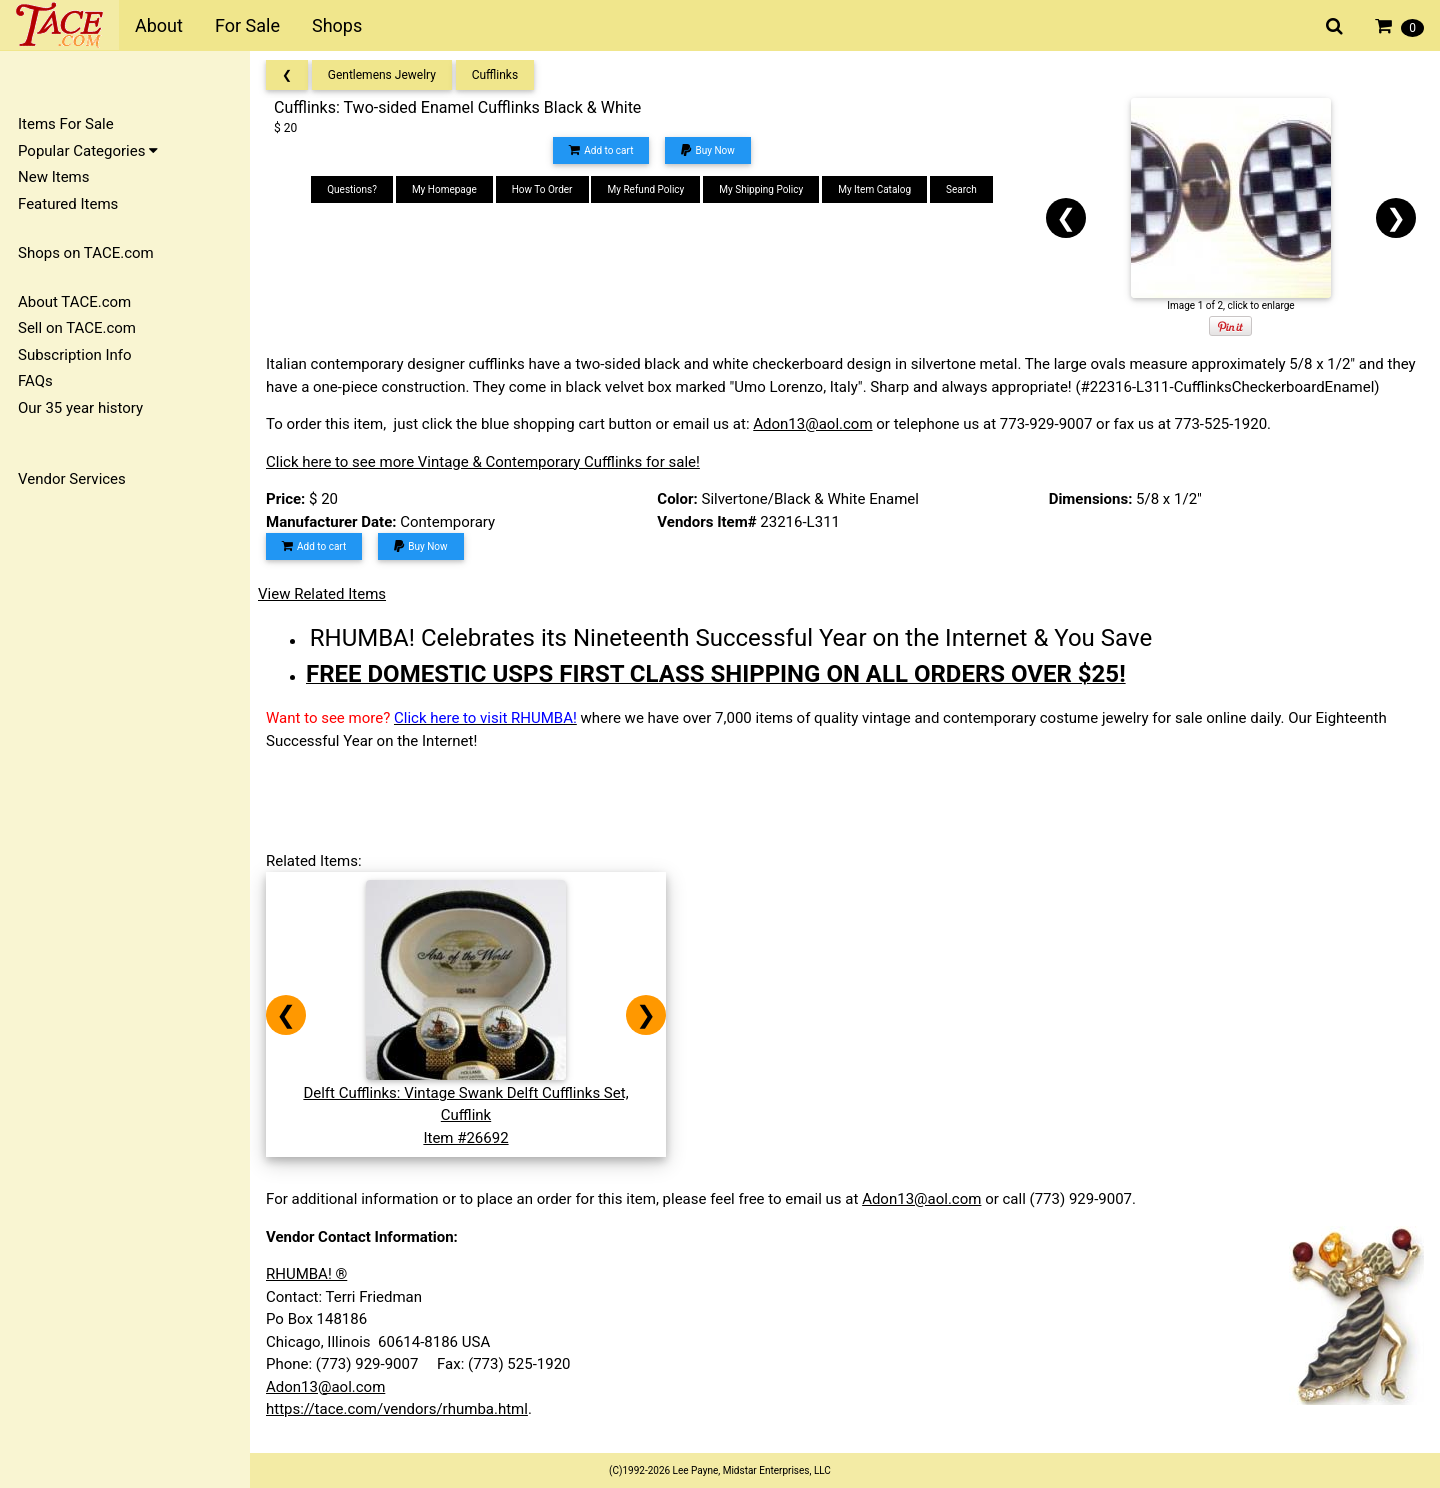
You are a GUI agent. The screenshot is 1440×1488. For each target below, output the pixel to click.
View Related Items (322, 594)
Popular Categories (88, 151)
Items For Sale (66, 124)
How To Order (542, 189)
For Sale (247, 25)
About (159, 25)
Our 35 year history (80, 408)
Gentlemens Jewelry (382, 75)
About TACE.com (74, 302)
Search (961, 189)
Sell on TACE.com (77, 328)
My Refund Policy (645, 189)
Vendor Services (72, 479)
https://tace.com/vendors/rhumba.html (397, 1409)
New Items (53, 177)
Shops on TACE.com (86, 253)
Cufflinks (495, 75)
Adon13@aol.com (812, 424)
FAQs (35, 381)
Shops (337, 25)
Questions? (352, 189)
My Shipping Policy (761, 189)
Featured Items (68, 204)
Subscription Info (75, 355)
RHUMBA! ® (306, 1274)
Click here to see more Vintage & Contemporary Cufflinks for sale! (483, 462)
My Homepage (444, 189)
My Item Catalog (874, 189)
